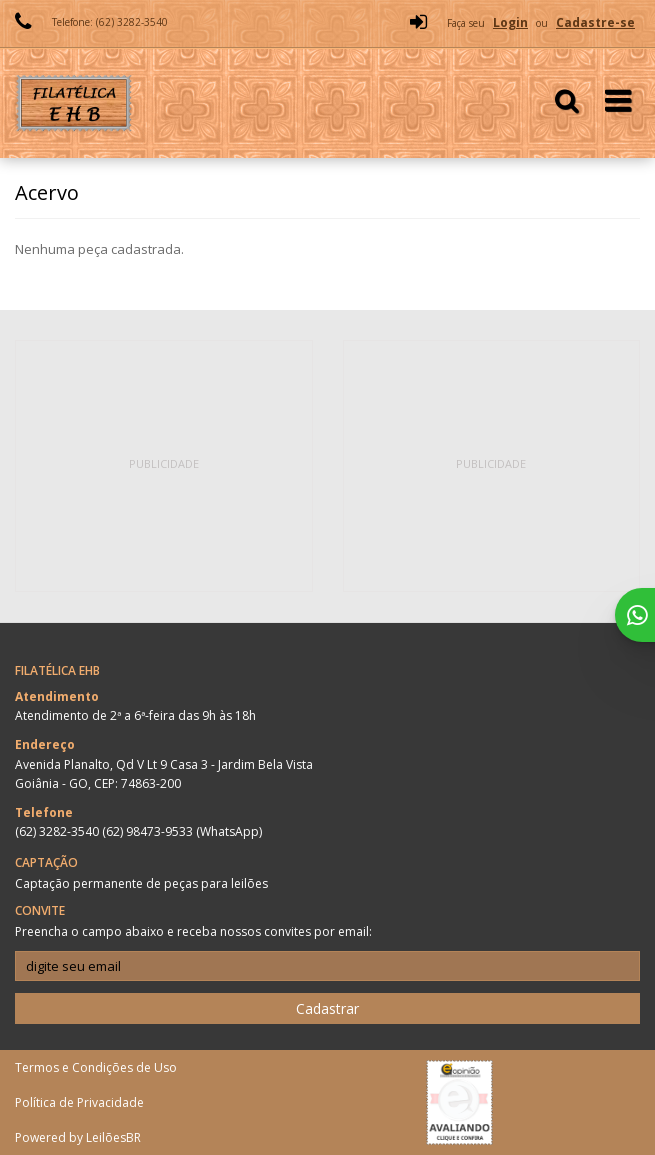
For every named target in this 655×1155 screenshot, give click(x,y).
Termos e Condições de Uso (96, 1067)
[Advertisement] (166, 466)
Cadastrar (327, 1008)
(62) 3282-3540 (58, 831)
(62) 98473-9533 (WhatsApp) (182, 831)
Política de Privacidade (79, 1102)
